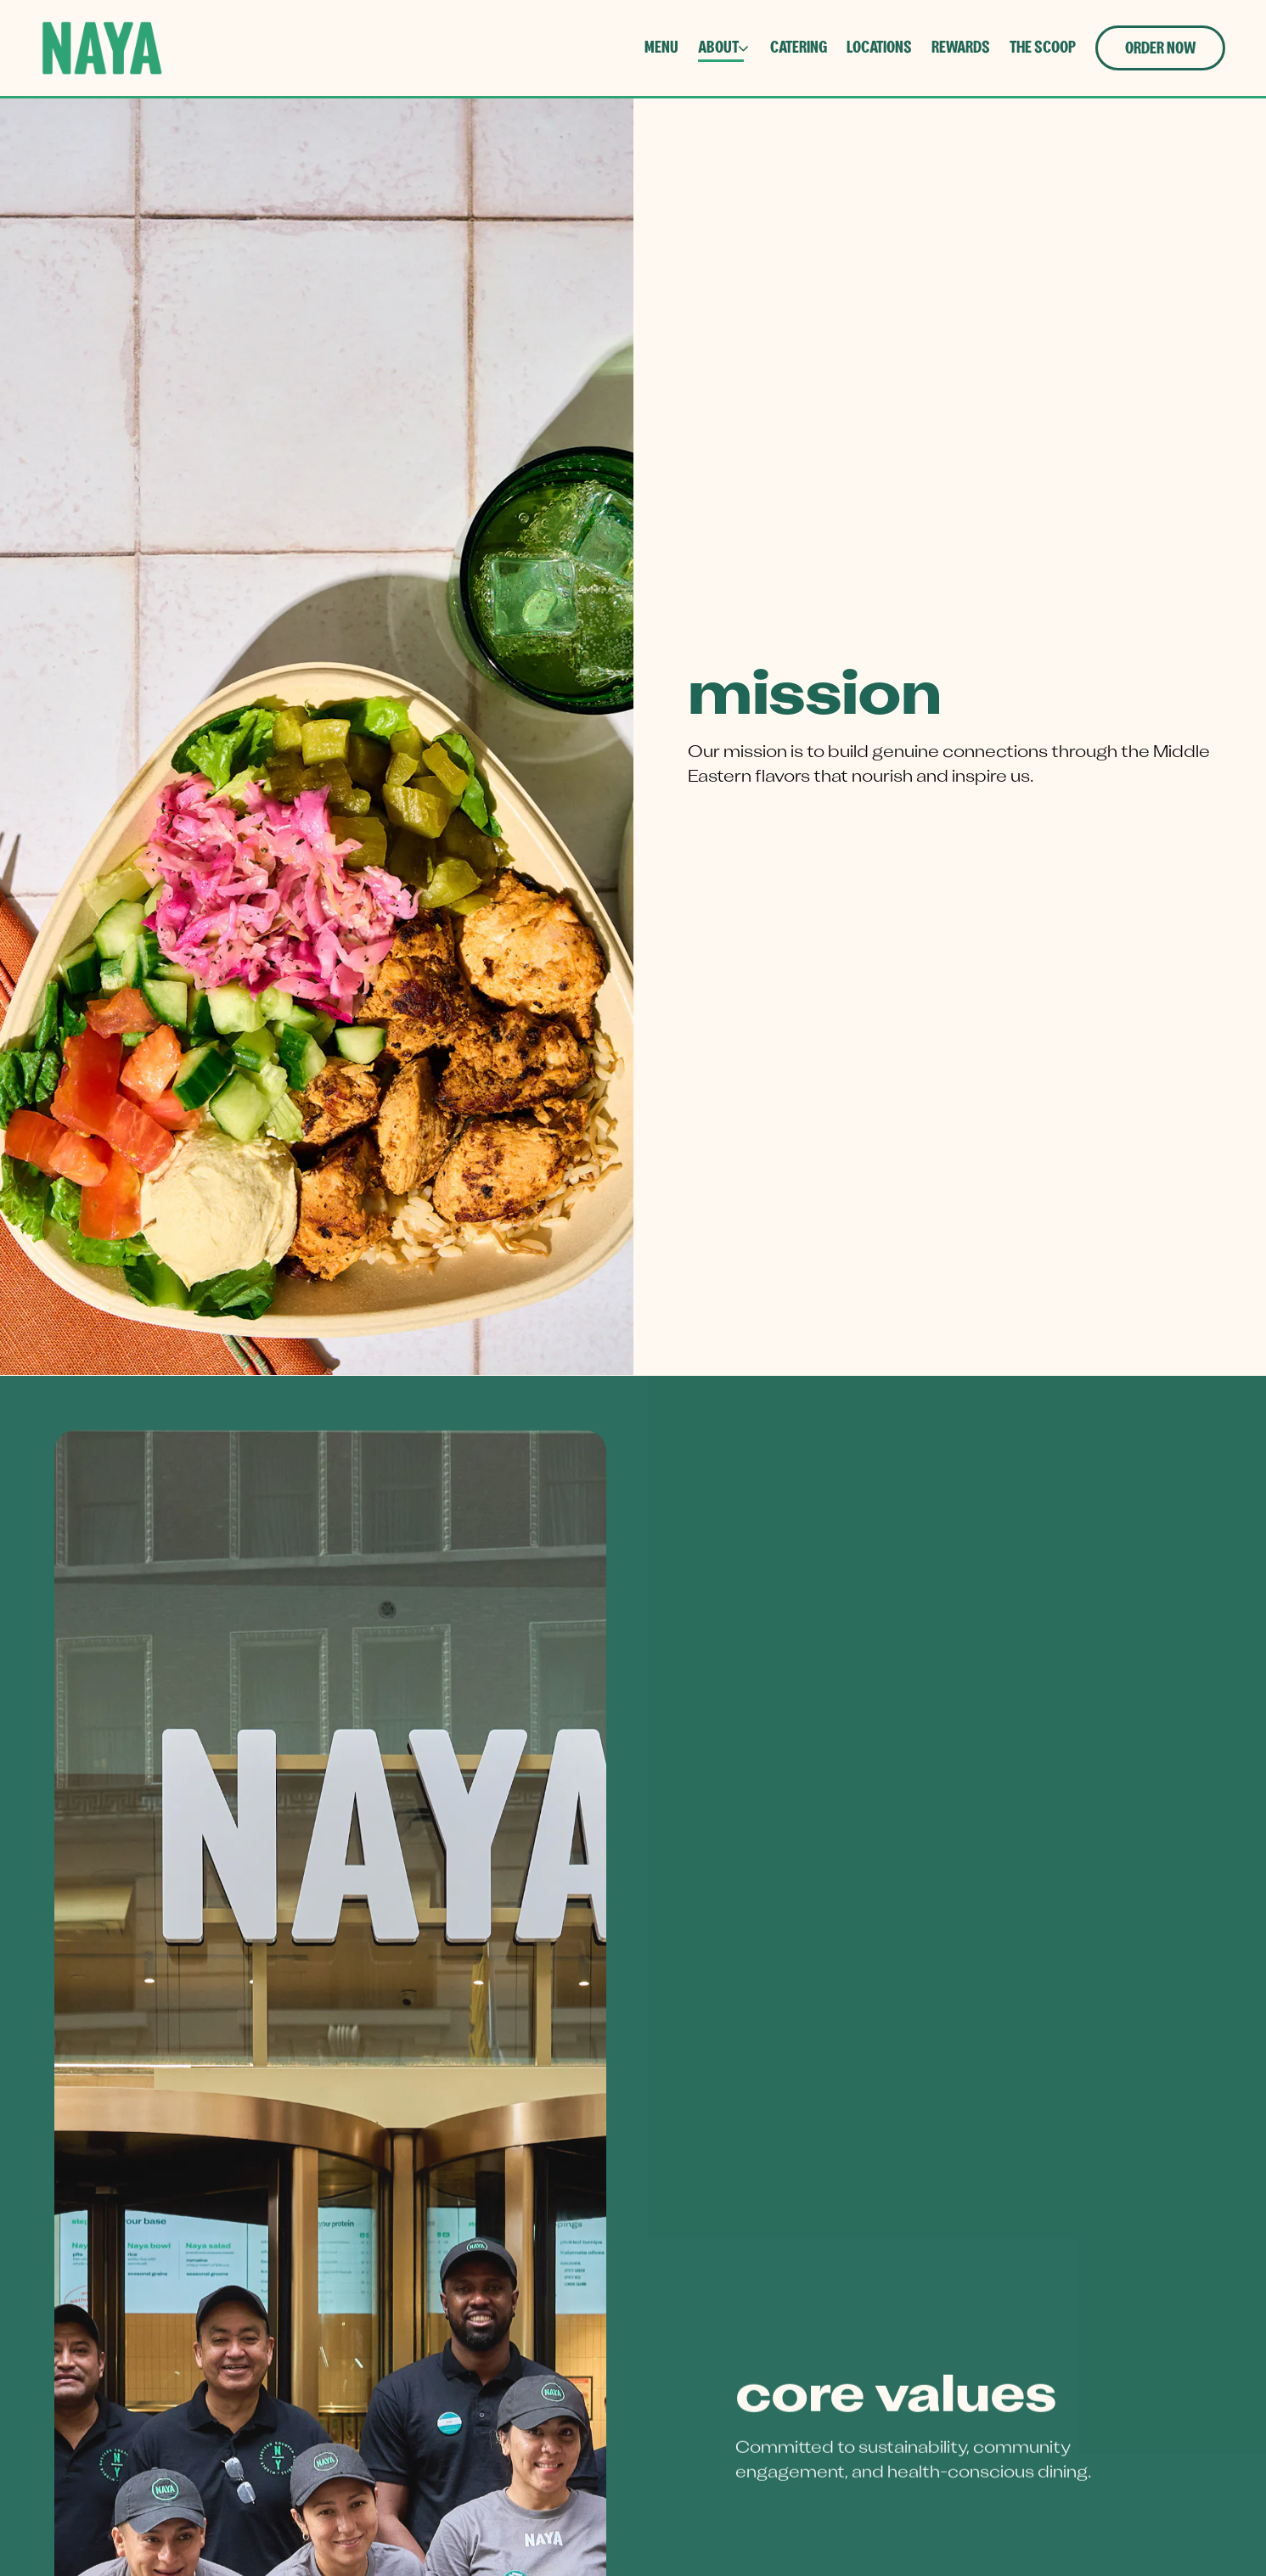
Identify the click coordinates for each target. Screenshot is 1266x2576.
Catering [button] (798, 48)
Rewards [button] (960, 48)
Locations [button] (879, 48)
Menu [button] (661, 48)
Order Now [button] (1160, 49)
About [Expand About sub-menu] (724, 45)
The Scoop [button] (1043, 48)
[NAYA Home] (102, 48)
